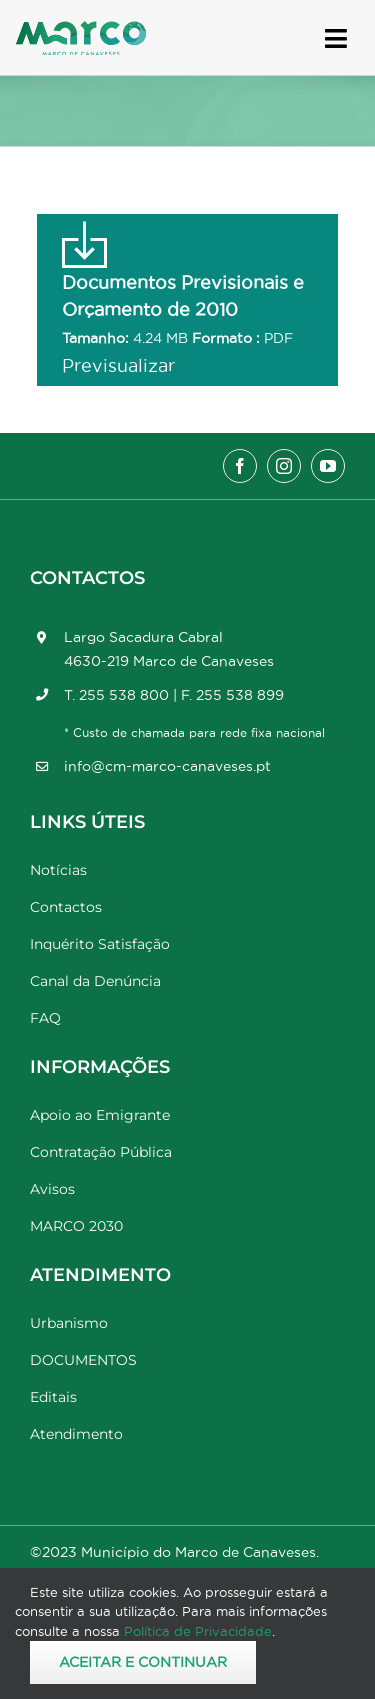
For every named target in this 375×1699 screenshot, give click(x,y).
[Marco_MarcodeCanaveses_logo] (81, 29)
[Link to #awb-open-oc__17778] (336, 38)
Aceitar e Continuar (143, 1662)
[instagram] (284, 466)
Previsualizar (118, 365)
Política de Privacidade (198, 1631)
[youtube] (328, 466)
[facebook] (240, 466)
